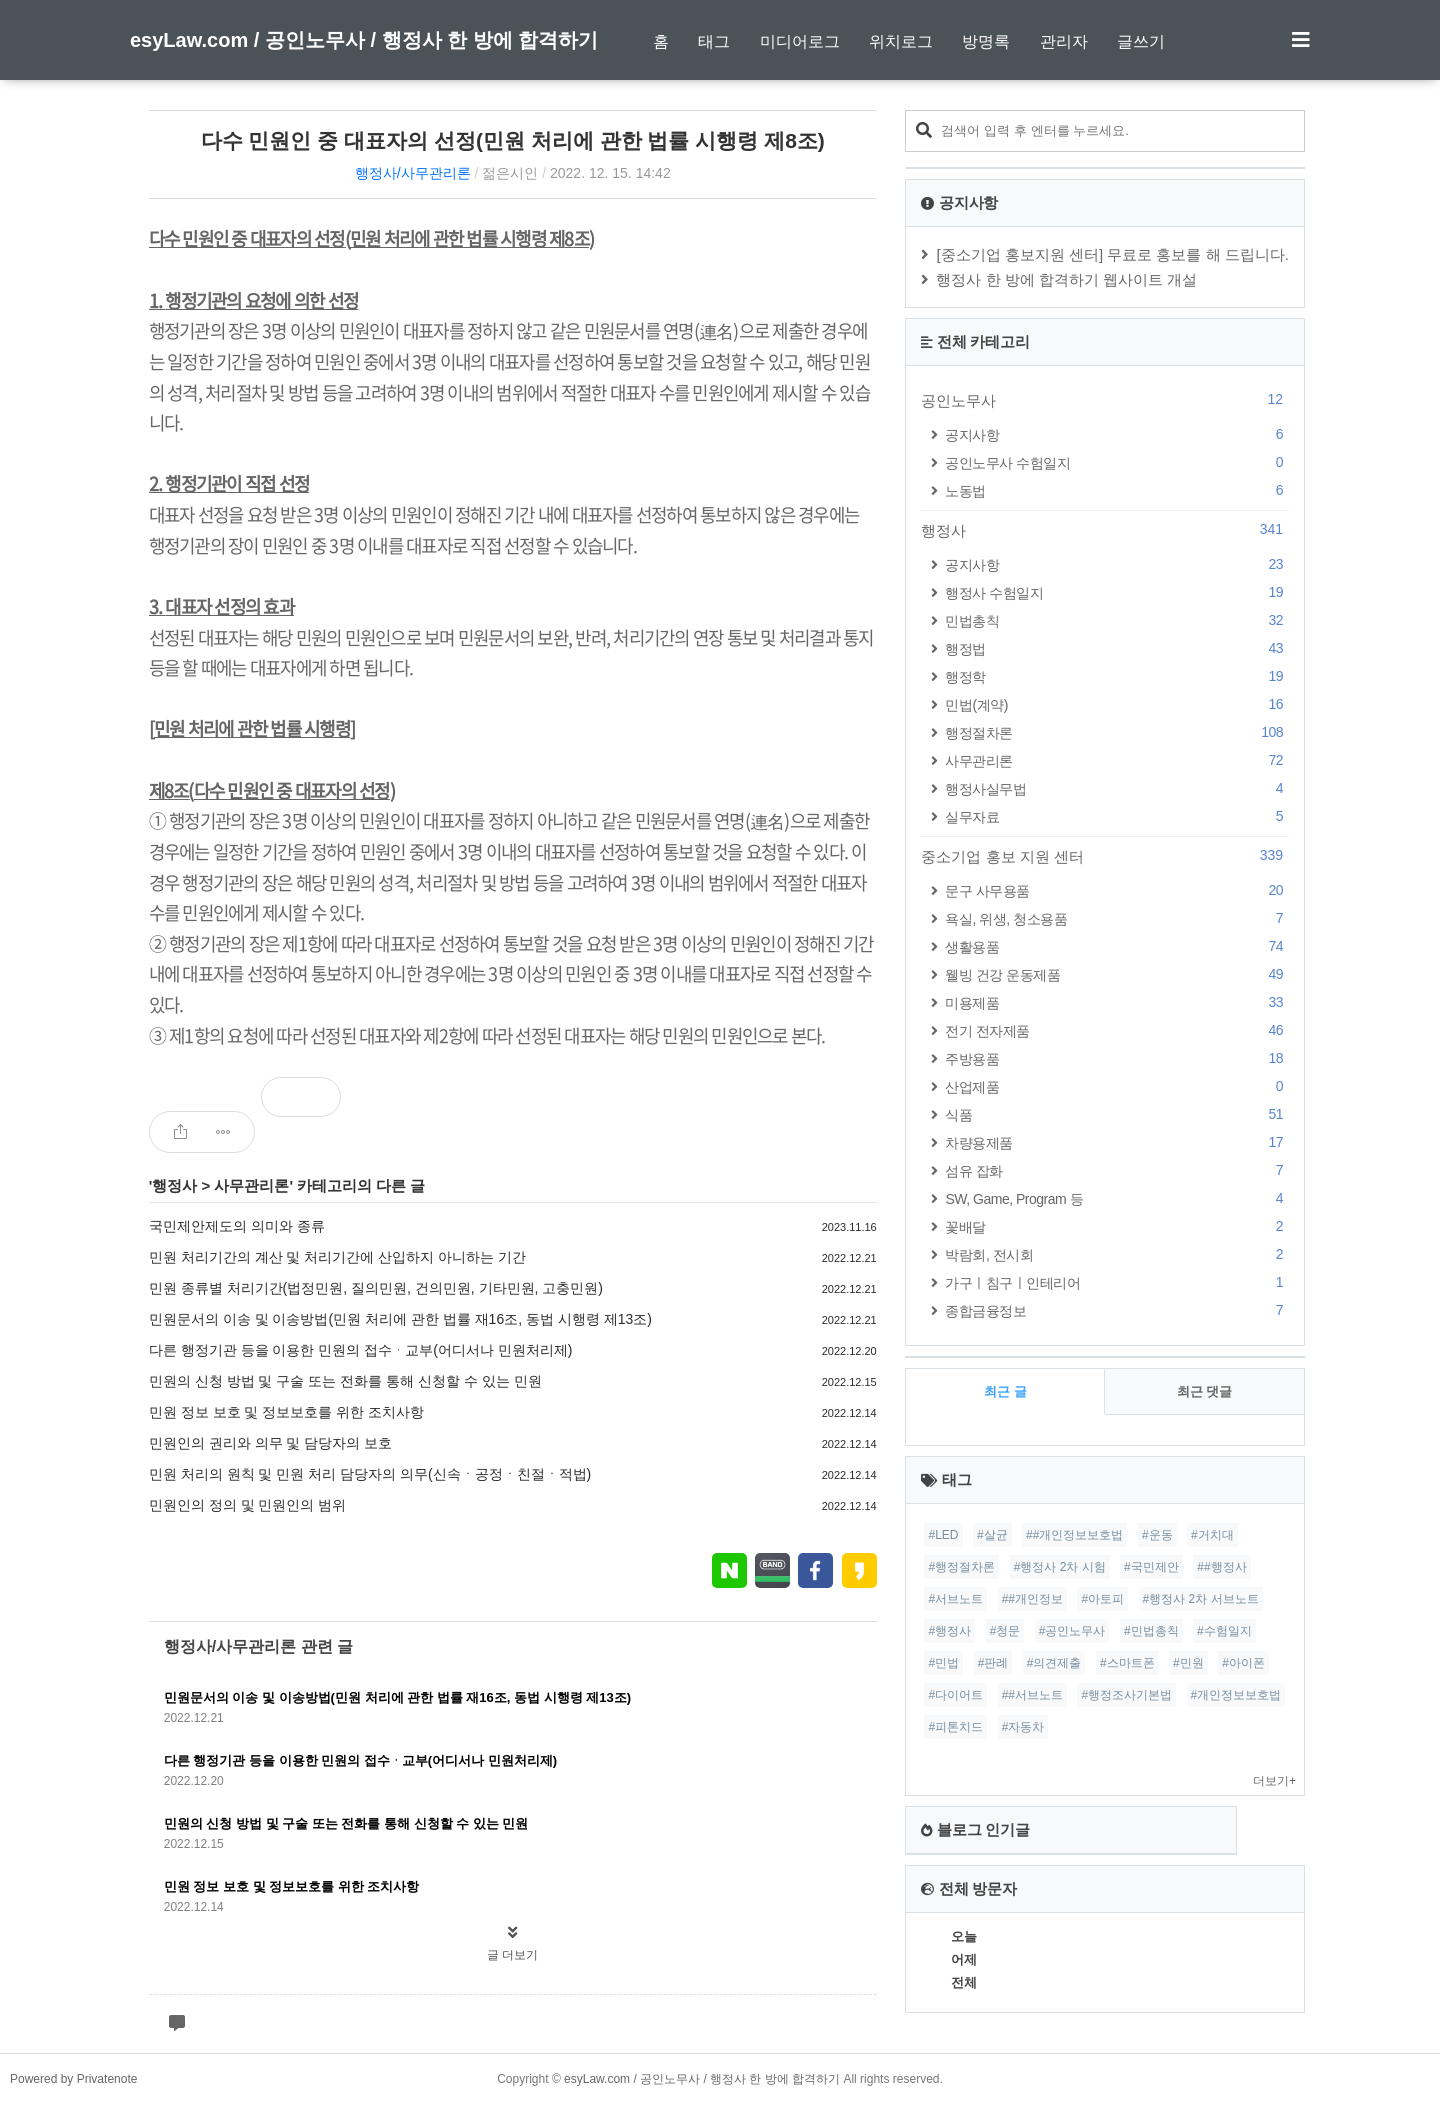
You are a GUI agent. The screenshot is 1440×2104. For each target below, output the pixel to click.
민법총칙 (1117, 620)
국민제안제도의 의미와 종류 (237, 1226)
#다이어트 (955, 1695)
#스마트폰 (1127, 1663)
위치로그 (901, 41)
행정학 (1117, 676)
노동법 (1117, 490)
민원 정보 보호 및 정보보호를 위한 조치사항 (286, 1412)
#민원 (1188, 1663)
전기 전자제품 (1117, 1030)
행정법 (1117, 648)
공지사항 (1117, 434)
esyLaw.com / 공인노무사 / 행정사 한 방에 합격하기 (364, 40)
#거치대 (1212, 1535)
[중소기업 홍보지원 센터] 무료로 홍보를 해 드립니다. (1112, 254)
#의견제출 (1054, 1663)
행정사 (174, 1185)
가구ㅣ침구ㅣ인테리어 (1117, 1282)
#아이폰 (1243, 1663)
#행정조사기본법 (1126, 1695)
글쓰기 (1141, 41)
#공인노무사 (1072, 1631)
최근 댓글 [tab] (1205, 1391)
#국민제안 (1151, 1567)
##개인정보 (1032, 1599)
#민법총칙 (1151, 1631)
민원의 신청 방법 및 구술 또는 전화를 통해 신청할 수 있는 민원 (345, 1381)
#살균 (992, 1535)
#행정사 (949, 1631)
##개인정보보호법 (1074, 1535)
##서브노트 (1032, 1695)
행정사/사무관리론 (413, 173)
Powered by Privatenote (73, 2079)
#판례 (993, 1663)
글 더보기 (512, 1955)
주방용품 (1117, 1058)
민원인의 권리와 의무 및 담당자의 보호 (270, 1443)
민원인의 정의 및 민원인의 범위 (248, 1505)
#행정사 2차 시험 (1060, 1567)
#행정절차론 (961, 1567)
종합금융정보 (1117, 1310)
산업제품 (1117, 1086)
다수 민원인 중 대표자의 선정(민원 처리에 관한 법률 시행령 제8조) (513, 140)
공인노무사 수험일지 (1117, 462)
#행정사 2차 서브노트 (1201, 1599)
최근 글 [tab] (1005, 1391)
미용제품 (1117, 1002)
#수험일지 (1224, 1631)
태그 (714, 41)
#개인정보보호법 (1236, 1695)
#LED (943, 1535)
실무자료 (1117, 816)
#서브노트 (955, 1599)
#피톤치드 (955, 1727)
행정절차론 (1117, 732)
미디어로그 (800, 41)
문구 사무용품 (1117, 890)
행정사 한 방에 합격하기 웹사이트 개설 (1066, 279)
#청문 (1005, 1631)
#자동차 (1023, 1727)
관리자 (1064, 41)
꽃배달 (1117, 1226)
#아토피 (1102, 1599)
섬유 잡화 (1117, 1170)
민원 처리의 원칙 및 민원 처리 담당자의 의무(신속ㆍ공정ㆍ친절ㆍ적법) (370, 1474)
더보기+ (1274, 1781)
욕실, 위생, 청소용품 (1117, 918)
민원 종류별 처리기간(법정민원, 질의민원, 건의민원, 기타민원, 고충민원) (376, 1288)
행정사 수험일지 (1117, 592)
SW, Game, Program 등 (1117, 1198)
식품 (1117, 1114)
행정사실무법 (1117, 788)
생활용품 (1117, 946)
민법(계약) (1117, 704)
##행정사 (1221, 1567)
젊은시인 (510, 173)
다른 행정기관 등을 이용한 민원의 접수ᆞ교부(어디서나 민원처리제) (361, 1350)
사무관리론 (251, 1185)
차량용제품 (1117, 1142)
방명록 (986, 41)
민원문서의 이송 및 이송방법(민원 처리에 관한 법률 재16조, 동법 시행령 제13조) (400, 1319)
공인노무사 (1105, 400)
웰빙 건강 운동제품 (1117, 974)
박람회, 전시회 (1117, 1254)
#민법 (943, 1663)
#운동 (1157, 1535)
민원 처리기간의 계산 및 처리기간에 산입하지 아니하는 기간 (337, 1257)
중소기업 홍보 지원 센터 (1105, 856)
